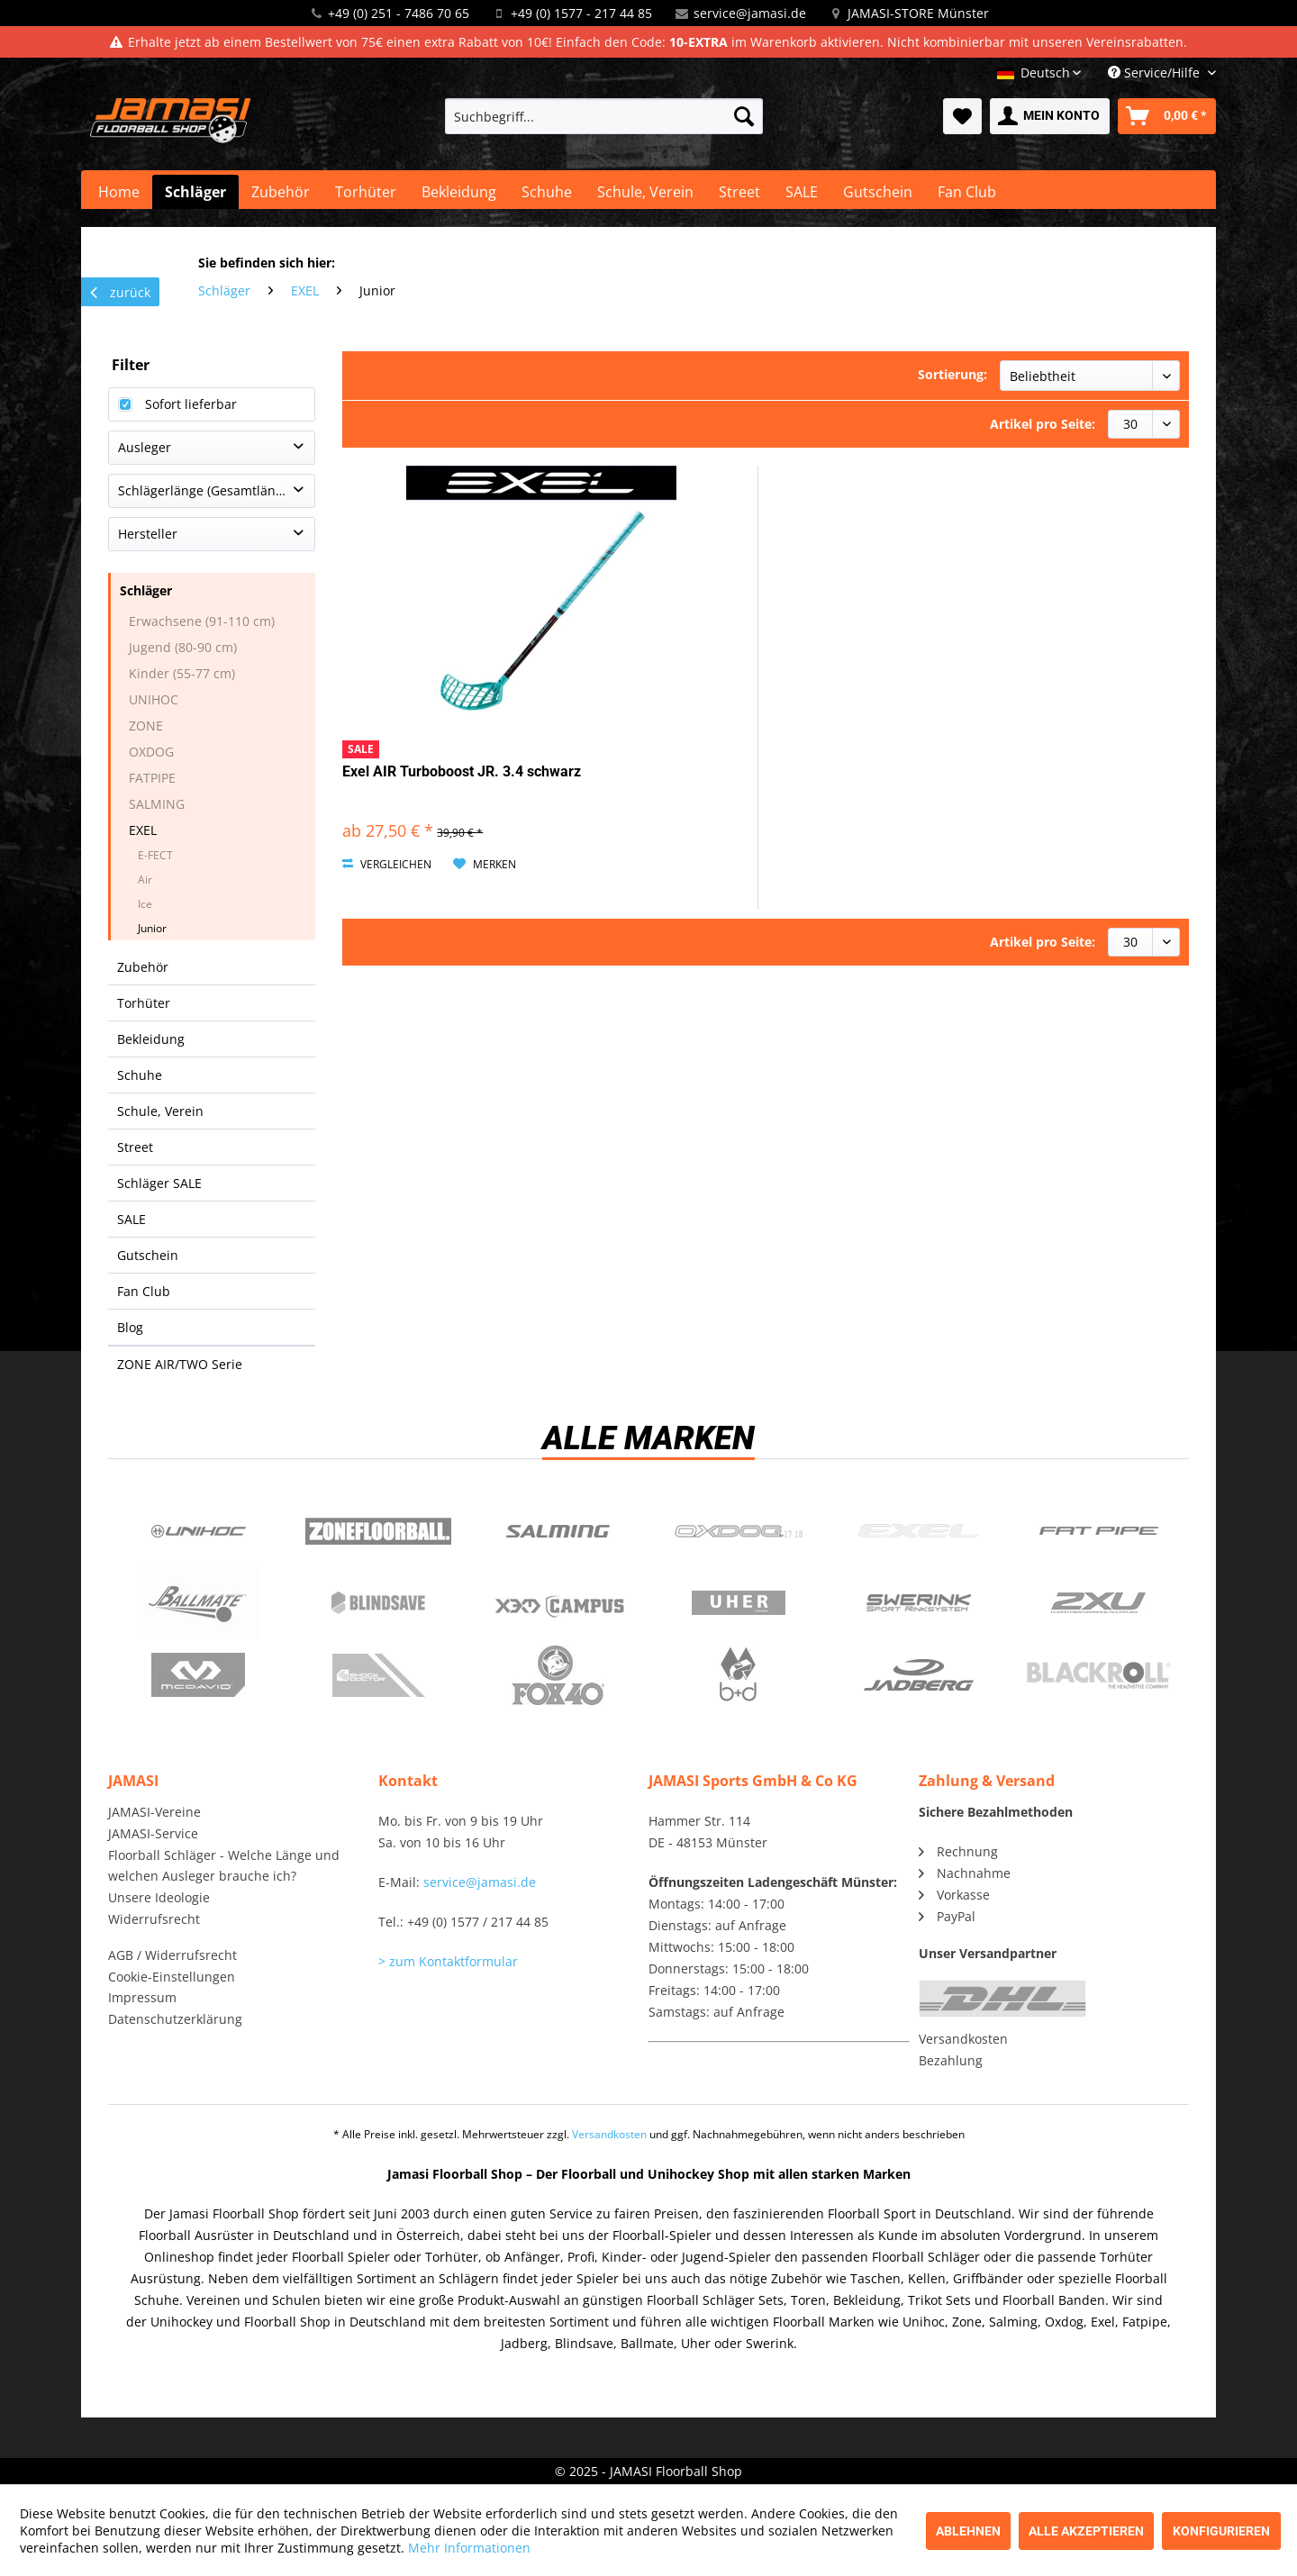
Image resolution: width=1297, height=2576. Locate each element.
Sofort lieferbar (191, 404)
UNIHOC (153, 699)
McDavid (198, 1675)
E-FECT (155, 855)
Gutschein (147, 1255)
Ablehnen (968, 2531)
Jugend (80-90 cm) (183, 647)
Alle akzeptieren (1086, 2531)
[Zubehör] (280, 192)
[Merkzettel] (962, 116)
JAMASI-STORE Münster (918, 13)
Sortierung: (952, 374)
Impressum (142, 1997)
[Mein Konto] (1050, 116)
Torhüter (143, 1002)
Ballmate (198, 1603)
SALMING (157, 803)
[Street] (739, 192)
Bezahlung (951, 2060)
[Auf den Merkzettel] (484, 864)
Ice (145, 904)
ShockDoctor (378, 1675)
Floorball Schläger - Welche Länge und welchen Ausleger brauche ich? (224, 1865)
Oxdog (739, 1531)
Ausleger (144, 447)
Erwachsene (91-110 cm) (202, 621)
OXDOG (151, 751)
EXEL (143, 830)
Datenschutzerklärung (175, 2018)
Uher (739, 1603)
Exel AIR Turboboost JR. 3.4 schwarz (461, 771)
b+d (739, 1675)
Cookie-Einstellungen (171, 1976)
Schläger (146, 590)
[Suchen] (744, 116)
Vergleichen (386, 864)
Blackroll (1099, 1675)
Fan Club (143, 1291)
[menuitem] (604, 116)
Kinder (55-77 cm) (182, 673)
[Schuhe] (547, 192)
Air (145, 879)
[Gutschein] (877, 192)
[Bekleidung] (459, 192)
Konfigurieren (1221, 2531)
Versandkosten (963, 2038)
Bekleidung (151, 1039)
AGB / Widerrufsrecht (172, 1955)
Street (135, 1147)
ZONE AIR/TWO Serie (179, 1364)
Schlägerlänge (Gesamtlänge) (206, 490)
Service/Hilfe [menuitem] (1155, 72)
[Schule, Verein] (645, 192)
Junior (152, 928)
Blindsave (378, 1603)
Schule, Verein (160, 1111)
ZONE (146, 725)
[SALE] (801, 192)
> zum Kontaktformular (448, 1961)
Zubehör (142, 966)
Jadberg (919, 1675)
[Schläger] (195, 192)
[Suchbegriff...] (604, 116)
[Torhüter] (365, 192)
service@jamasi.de (750, 13)
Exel (919, 1531)
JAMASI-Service (153, 1833)
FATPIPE (152, 777)
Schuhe (139, 1075)
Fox (558, 1675)
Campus (558, 1603)
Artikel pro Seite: (1042, 423)
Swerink (919, 1603)
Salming (558, 1531)
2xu (1099, 1603)
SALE (131, 1219)
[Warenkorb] (1167, 116)
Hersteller (147, 533)
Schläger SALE (159, 1183)
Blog (130, 1327)
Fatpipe (1099, 1531)
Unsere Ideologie (159, 1897)
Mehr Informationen (469, 2547)
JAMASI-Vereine (154, 1811)
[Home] (119, 192)
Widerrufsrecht (154, 1918)
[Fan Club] (967, 192)
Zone (378, 1531)
